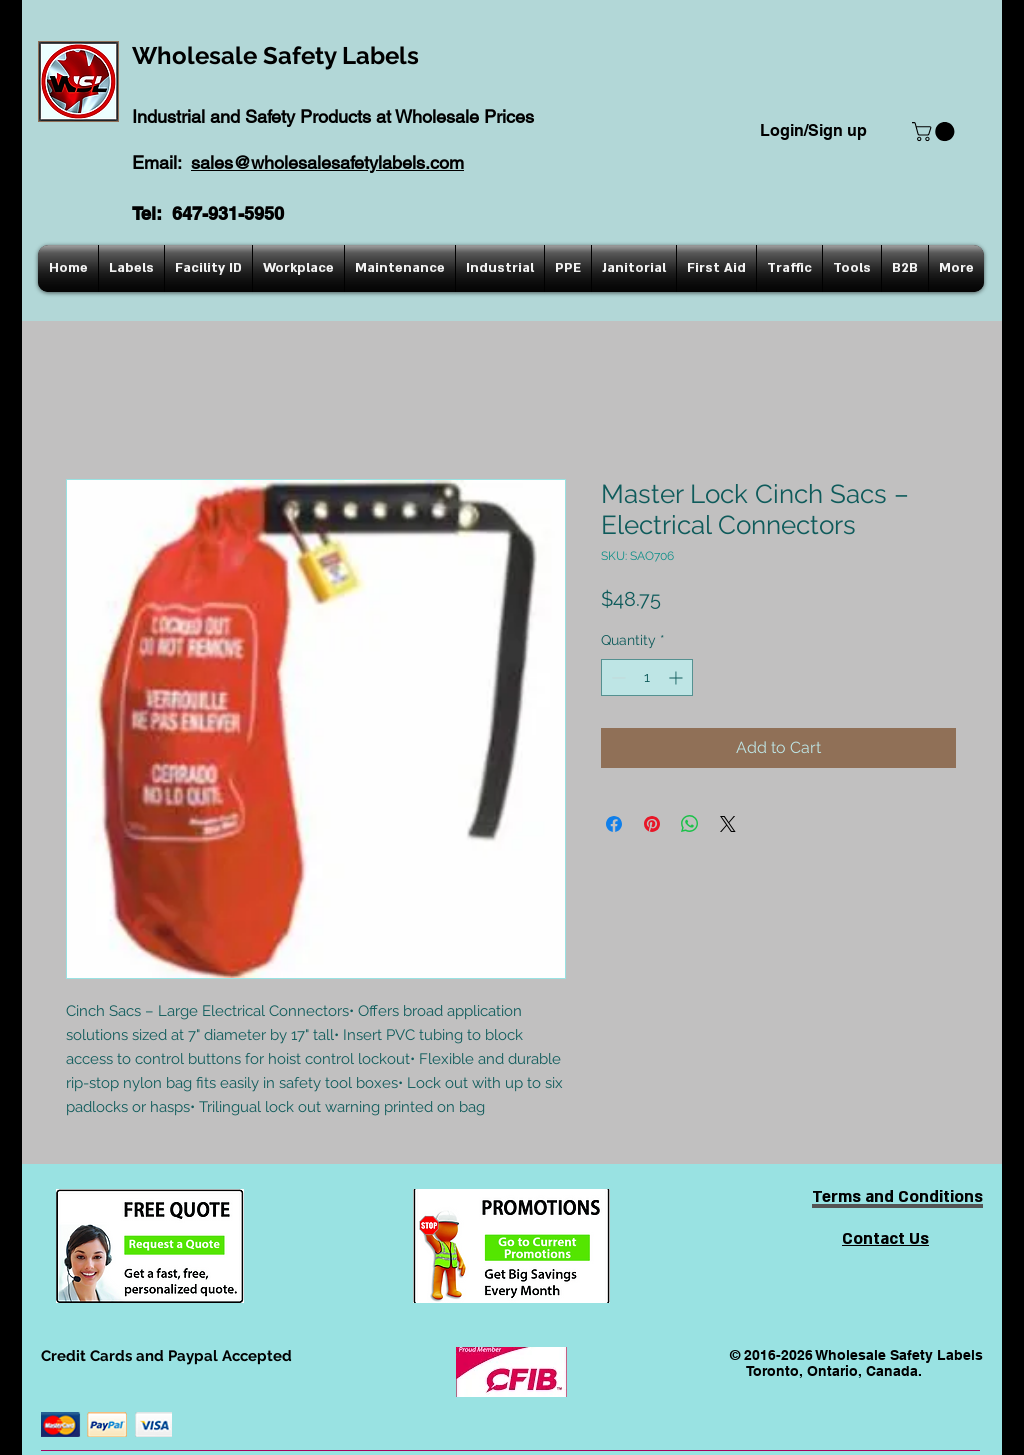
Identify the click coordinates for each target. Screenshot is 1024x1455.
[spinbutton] (647, 677)
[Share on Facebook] (614, 824)
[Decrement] (616, 677)
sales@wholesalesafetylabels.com (327, 162)
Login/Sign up (813, 130)
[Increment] (677, 677)
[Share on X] (728, 824)
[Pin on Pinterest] (652, 824)
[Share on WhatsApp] (690, 824)
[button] (935, 131)
